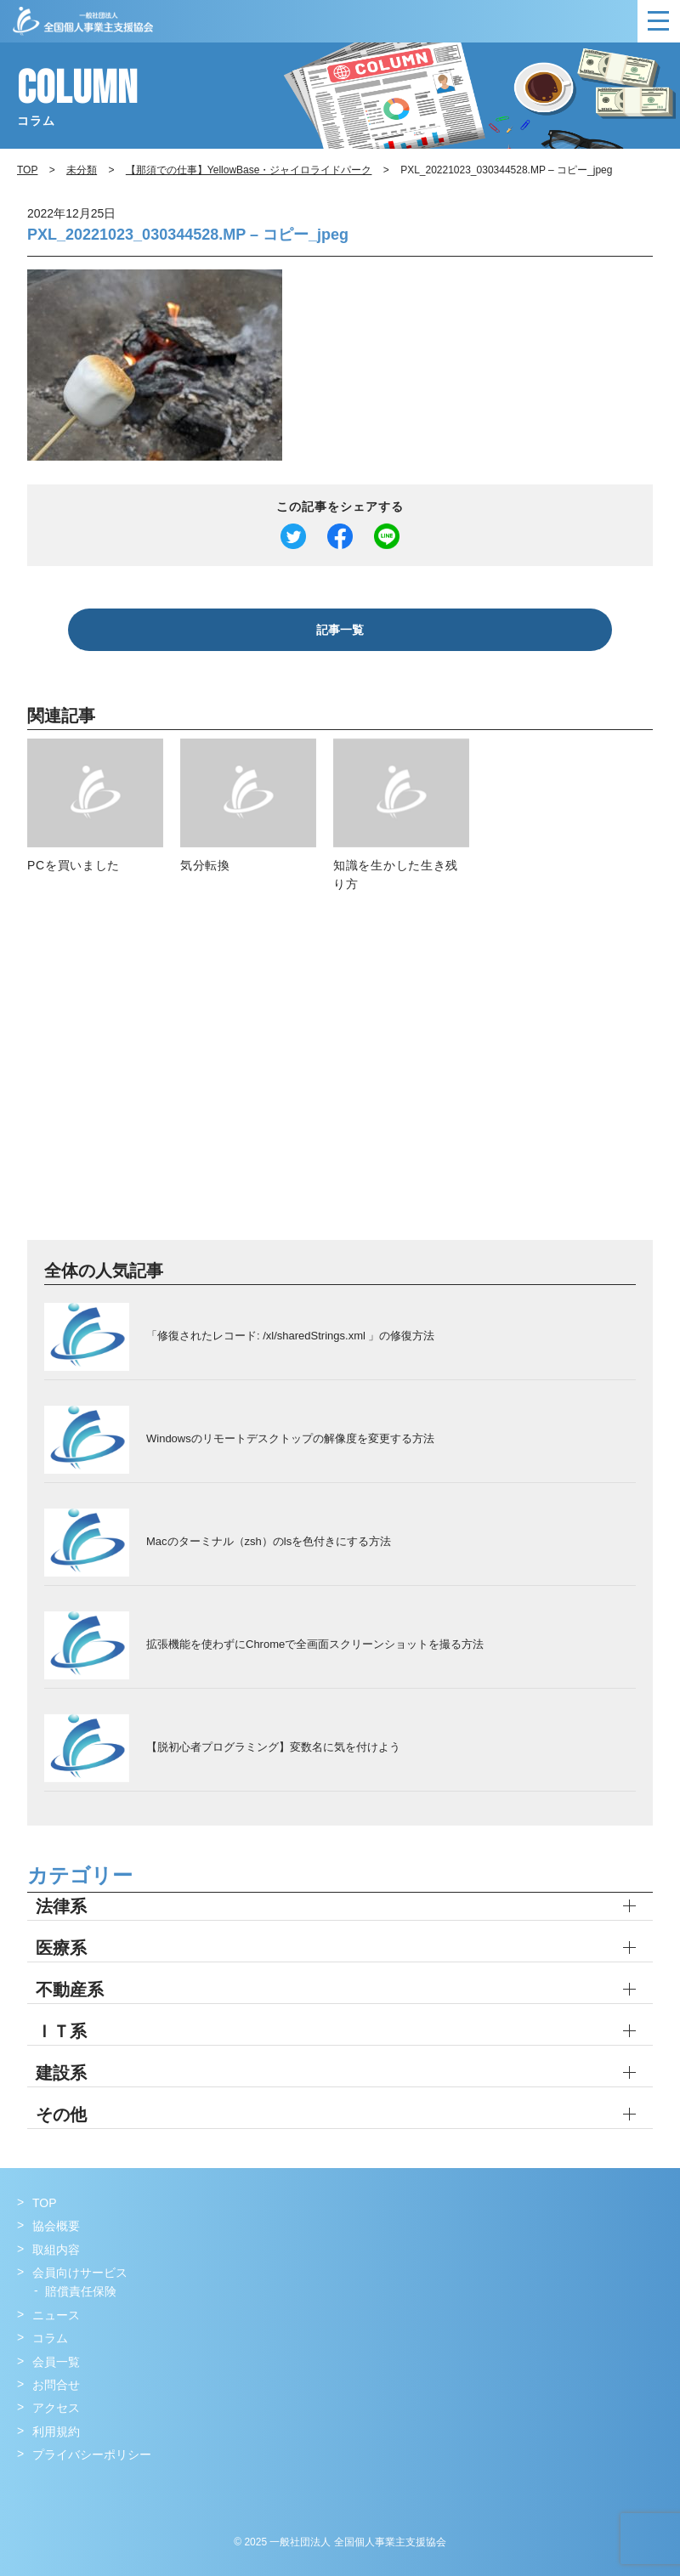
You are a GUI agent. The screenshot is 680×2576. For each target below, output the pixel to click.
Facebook (32, 2490)
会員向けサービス (80, 2272)
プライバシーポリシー (91, 2454)
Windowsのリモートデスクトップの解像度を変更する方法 (290, 1438)
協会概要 (56, 2226)
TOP (44, 2203)
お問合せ (56, 2385)
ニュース (56, 2315)
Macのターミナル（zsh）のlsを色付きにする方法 (268, 1541)
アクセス (56, 2408)
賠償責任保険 (80, 2291)
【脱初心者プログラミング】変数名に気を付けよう (273, 1747)
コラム (50, 2338)
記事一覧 (340, 630)
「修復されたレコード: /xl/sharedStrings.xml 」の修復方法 (290, 1335)
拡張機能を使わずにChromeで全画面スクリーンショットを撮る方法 (315, 1644)
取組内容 (56, 2249)
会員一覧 (56, 2362)
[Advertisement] (340, 1076)
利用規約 (56, 2431)
